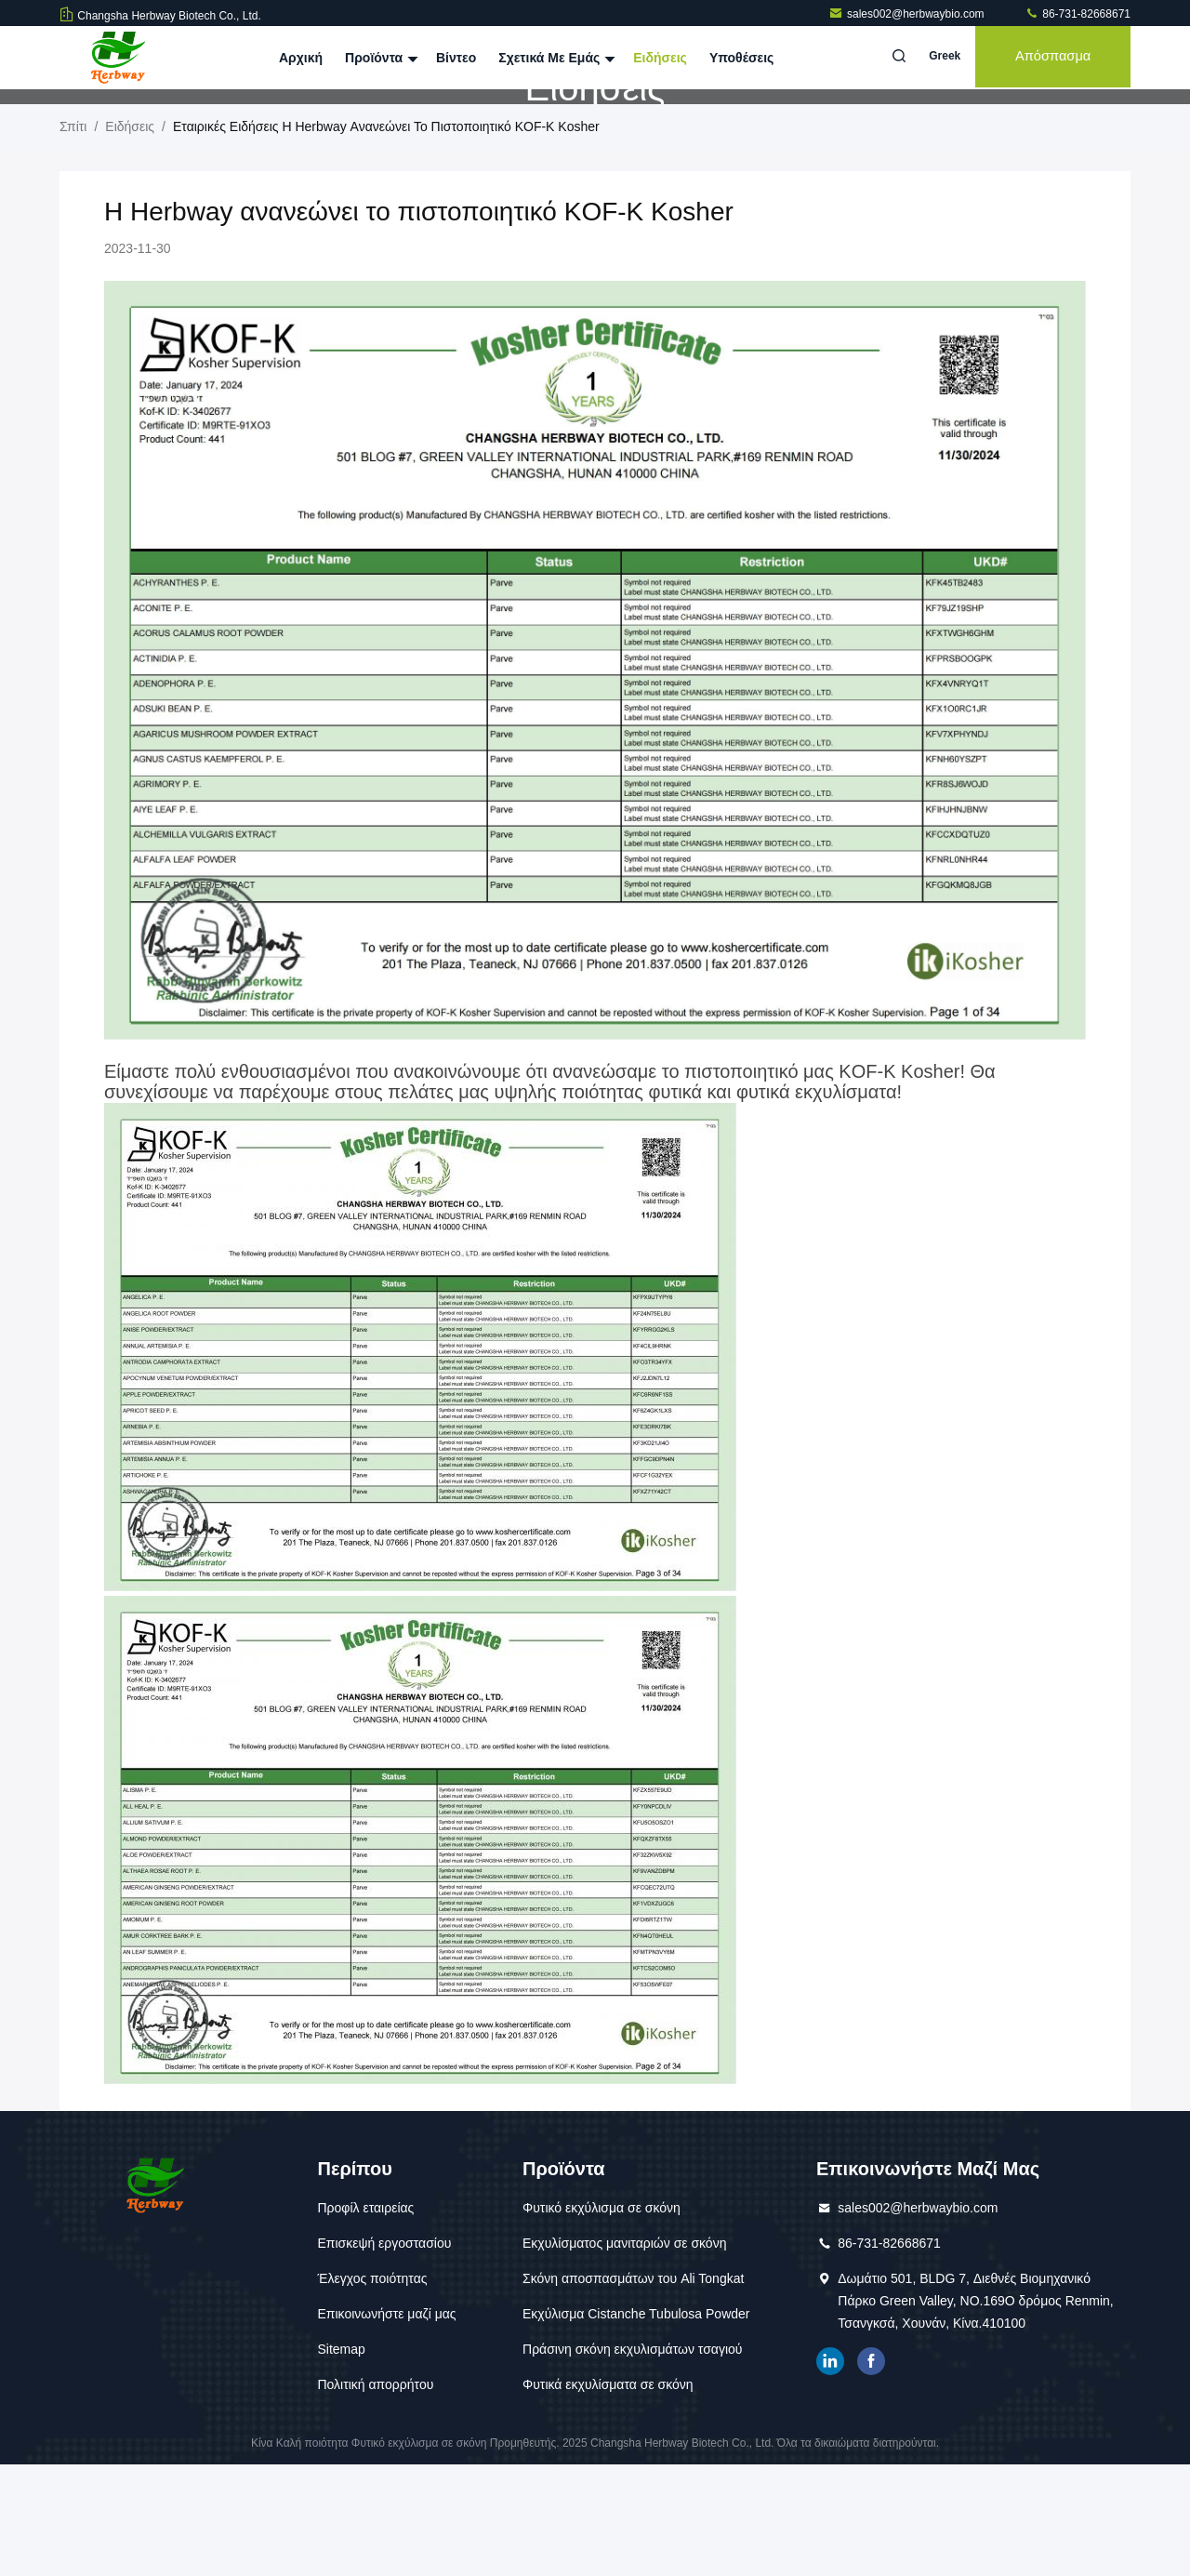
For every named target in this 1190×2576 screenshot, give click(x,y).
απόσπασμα (1049, 57)
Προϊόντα (379, 57)
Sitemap (340, 2460)
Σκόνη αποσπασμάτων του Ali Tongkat (633, 2390)
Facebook (871, 2473)
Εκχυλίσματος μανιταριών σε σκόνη (624, 2354)
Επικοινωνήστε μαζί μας (386, 2425)
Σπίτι (73, 238)
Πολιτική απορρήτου (375, 2496)
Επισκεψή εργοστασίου (384, 2354)
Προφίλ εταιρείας (365, 2319)
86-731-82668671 (1077, 13)
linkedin (830, 2473)
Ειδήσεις (660, 57)
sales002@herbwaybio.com (907, 13)
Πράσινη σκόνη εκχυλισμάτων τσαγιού (632, 2460)
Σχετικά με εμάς (554, 57)
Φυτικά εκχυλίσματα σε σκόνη (608, 2496)
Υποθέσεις (741, 57)
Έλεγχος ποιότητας (372, 2390)
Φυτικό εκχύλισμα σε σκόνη (601, 2319)
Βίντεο (456, 57)
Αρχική (301, 57)
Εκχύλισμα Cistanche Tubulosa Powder (635, 2425)
